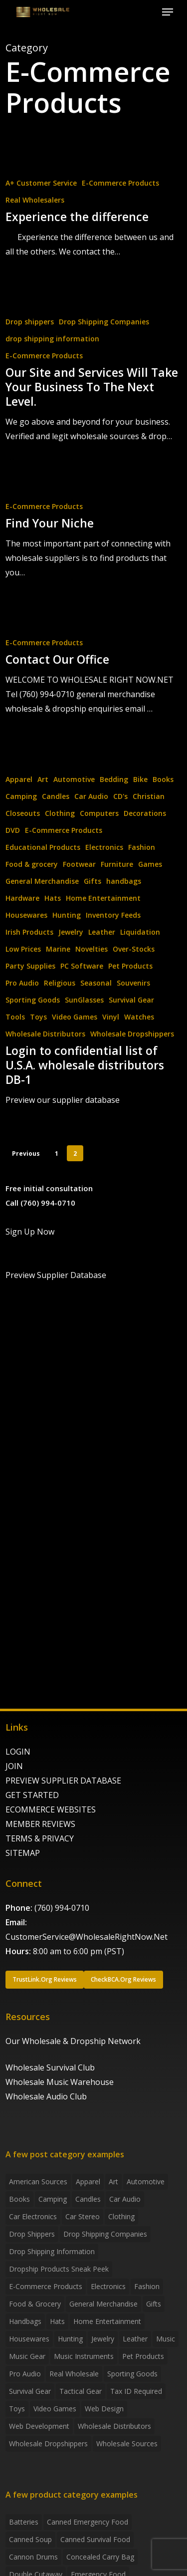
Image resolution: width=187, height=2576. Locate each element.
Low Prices (23, 949)
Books (163, 779)
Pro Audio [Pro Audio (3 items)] (25, 2373)
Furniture (117, 864)
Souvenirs (133, 983)
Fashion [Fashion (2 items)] (147, 2286)
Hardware (22, 898)
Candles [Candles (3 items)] (88, 2199)
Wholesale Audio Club (46, 2096)
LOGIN (17, 1751)
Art (42, 779)
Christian (149, 796)
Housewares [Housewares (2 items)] (29, 2338)
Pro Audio (22, 983)
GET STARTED (32, 1795)
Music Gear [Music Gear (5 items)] (27, 2356)
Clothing (60, 813)
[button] (167, 12)
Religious (59, 983)
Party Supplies (30, 966)
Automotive (74, 779)
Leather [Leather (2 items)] (135, 2338)
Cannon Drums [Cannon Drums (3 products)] (33, 2557)
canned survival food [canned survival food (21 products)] (95, 2539)
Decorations (145, 813)
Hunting (66, 915)
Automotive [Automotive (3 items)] (146, 2181)
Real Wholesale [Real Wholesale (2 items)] (74, 2373)
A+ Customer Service (41, 183)
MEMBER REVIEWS (40, 1823)
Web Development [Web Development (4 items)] (39, 2426)
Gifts (92, 881)
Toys (38, 1017)
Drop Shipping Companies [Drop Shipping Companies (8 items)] (105, 2234)
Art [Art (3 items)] (113, 2181)
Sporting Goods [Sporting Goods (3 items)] (132, 2373)
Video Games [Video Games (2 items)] (54, 2408)
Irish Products (29, 932)
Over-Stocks (134, 949)
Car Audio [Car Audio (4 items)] (125, 2199)
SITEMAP (22, 1852)
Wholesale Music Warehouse (59, 2081)
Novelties (91, 949)
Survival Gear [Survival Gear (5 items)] (30, 2391)
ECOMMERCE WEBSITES (50, 1809)
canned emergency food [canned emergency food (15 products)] (87, 2522)
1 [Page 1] (56, 1153)
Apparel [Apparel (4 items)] (88, 2181)
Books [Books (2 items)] (19, 2199)
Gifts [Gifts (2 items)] (153, 2304)
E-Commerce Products (120, 183)
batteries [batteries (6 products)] (23, 2522)
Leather (101, 932)
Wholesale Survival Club (50, 2067)
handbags (123, 881)
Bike (140, 779)
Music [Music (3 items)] (165, 2338)
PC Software (81, 966)
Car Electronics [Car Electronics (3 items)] (33, 2216)
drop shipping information (52, 338)
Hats (52, 898)
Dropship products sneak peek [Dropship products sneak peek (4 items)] (59, 2269)
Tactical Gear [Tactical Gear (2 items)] (80, 2391)
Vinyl (110, 1017)
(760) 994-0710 (61, 1907)
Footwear (79, 864)
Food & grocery (31, 864)
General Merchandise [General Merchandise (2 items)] (103, 2304)
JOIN (14, 1766)
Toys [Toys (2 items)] (17, 2408)
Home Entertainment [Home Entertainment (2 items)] (107, 2321)
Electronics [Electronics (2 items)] (108, 2286)
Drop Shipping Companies (104, 321)
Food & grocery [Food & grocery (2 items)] (35, 2304)
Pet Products (130, 966)
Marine (58, 949)
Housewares (26, 915)
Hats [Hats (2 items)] (57, 2321)
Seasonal (96, 983)
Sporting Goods (32, 1000)
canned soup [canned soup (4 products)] (30, 2539)
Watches (139, 1017)
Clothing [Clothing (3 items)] (121, 2216)
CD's (120, 796)
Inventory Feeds (113, 915)
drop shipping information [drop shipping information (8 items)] (52, 2251)
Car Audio (91, 796)
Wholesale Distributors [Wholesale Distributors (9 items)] (114, 2426)
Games (150, 864)
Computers (99, 813)
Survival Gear (131, 1000)
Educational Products (42, 847)
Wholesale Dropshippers (132, 1033)
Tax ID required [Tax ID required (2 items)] (136, 2391)
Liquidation (140, 932)
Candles (55, 796)
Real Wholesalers (34, 200)
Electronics (104, 847)
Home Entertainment (103, 898)
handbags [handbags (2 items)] (25, 2321)
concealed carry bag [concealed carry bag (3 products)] (100, 2557)
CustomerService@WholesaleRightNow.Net (86, 1936)
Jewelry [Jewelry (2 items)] (102, 2338)
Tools (15, 1017)
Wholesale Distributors (45, 1033)
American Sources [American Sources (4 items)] (38, 2181)
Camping (21, 796)
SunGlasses (84, 1000)
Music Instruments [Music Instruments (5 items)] (84, 2356)
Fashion (141, 847)
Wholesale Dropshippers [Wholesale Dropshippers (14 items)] (48, 2443)
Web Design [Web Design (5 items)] (104, 2408)
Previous (26, 1153)
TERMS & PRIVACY (39, 1838)
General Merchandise (42, 881)
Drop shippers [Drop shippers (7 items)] (32, 2234)
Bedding (114, 779)
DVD (12, 830)
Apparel (18, 779)
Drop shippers (29, 321)
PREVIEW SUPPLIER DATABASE (63, 1780)
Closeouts (22, 813)
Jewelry (70, 932)
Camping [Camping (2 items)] (52, 2199)
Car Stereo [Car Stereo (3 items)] (82, 2216)
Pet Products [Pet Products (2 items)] (143, 2356)
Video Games (74, 1017)
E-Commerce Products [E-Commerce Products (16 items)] (45, 2286)
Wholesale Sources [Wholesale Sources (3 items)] (127, 2443)
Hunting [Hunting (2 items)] (70, 2338)
